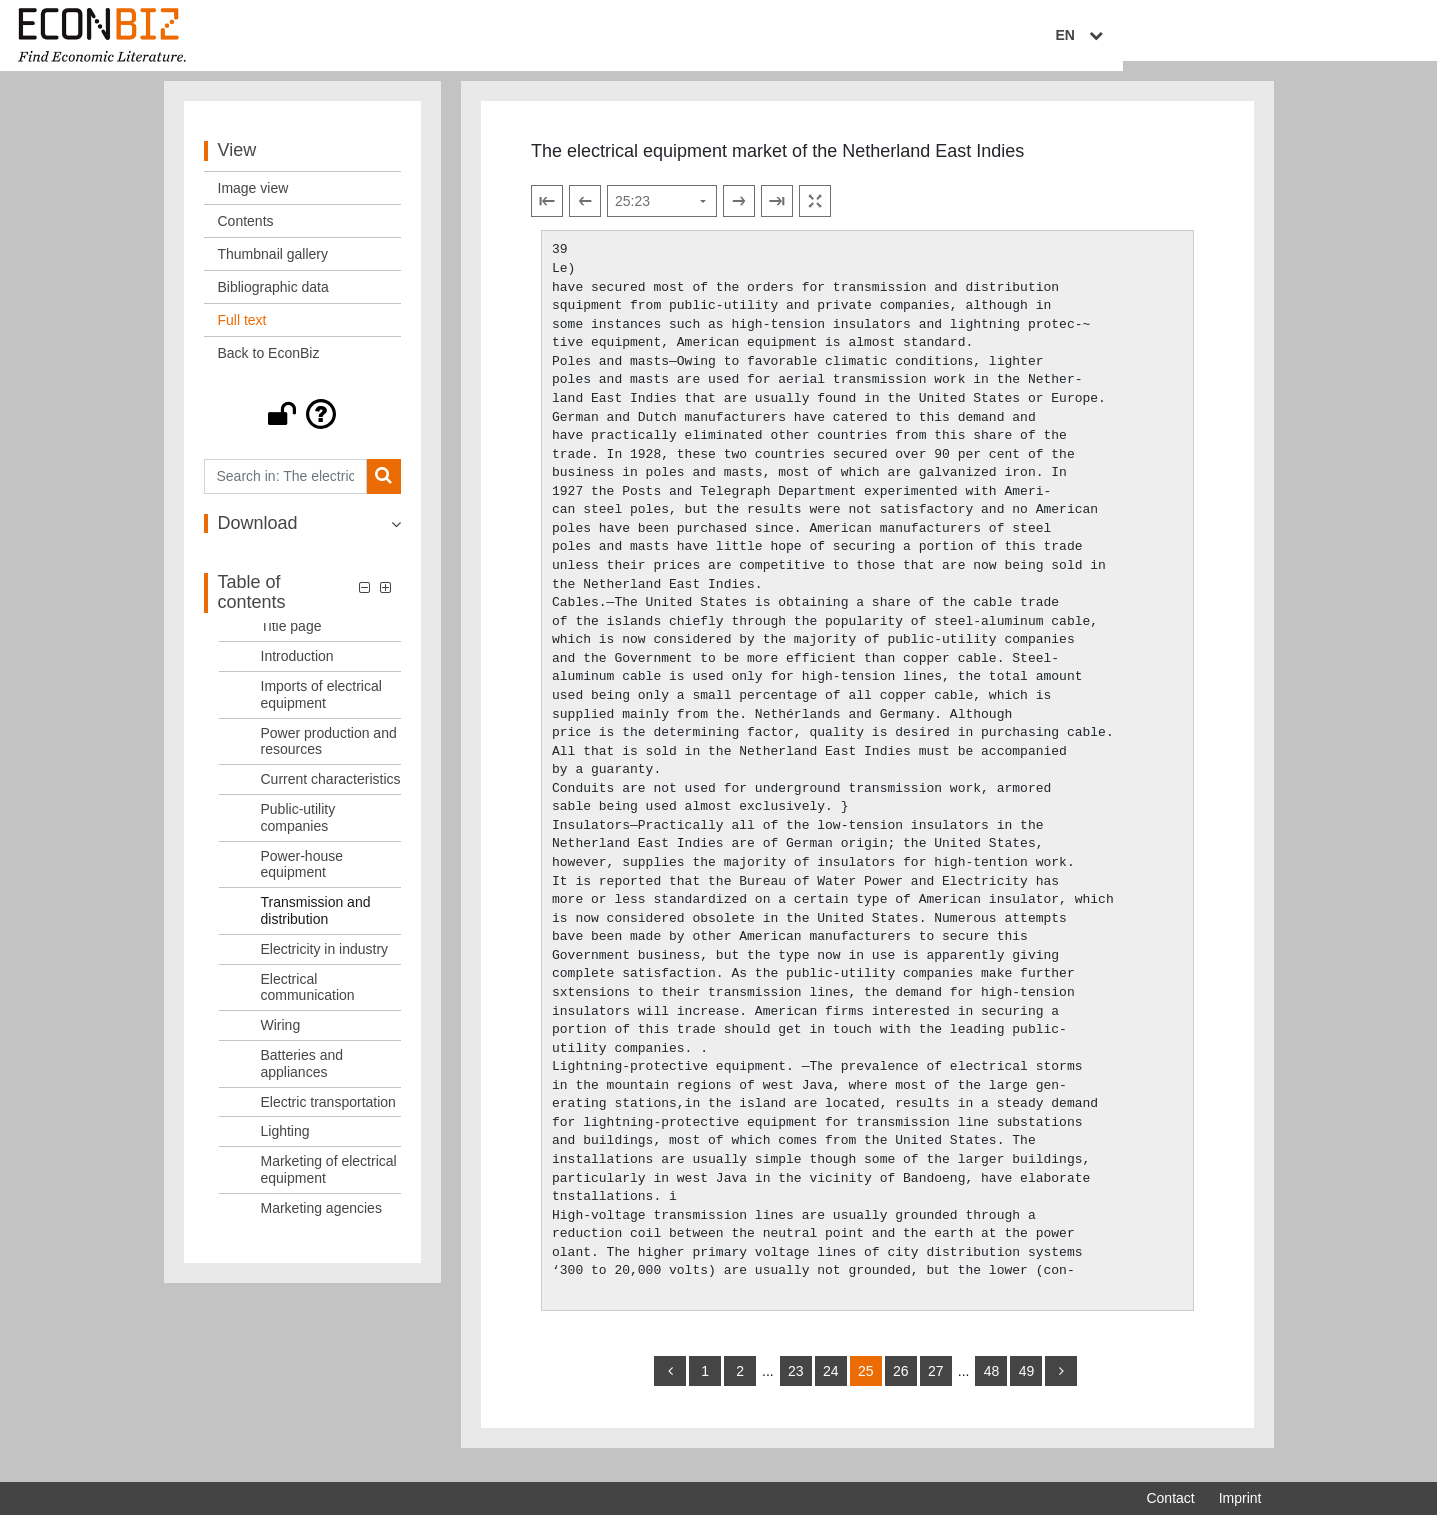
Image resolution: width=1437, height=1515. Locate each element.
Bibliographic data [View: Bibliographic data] (273, 301)
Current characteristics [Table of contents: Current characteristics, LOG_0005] (331, 793)
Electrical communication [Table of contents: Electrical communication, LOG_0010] (308, 1001)
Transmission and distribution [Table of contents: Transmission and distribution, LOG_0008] (316, 924)
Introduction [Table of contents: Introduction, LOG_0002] (297, 670)
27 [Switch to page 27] (936, 1385)
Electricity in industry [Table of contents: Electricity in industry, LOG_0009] (325, 963)
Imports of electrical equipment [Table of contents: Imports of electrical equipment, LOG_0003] (321, 708)
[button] (303, 428)
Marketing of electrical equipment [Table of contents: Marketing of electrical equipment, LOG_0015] (329, 1183)
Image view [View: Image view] (253, 202)
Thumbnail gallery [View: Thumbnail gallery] (273, 268)
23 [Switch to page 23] (796, 1385)
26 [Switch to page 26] (901, 1385)
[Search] (383, 490)
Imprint (1240, 1498)
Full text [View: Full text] (242, 334)
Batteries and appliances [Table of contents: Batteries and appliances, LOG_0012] (302, 1077)
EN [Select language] (1247, 37)
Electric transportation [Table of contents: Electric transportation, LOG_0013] (328, 1116)
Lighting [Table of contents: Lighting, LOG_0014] (285, 1146)
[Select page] (662, 216)
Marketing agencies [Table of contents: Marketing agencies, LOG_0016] (321, 1222)
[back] (670, 1385)
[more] (1061, 1385)
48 (992, 1385)
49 (1027, 1385)
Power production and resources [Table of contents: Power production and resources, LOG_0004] (329, 755)
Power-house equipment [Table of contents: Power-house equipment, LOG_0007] (302, 878)
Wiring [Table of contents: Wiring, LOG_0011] (281, 1039)
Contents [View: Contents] (246, 235)
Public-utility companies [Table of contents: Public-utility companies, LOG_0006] (298, 831)
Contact (1170, 1498)
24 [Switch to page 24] (831, 1385)
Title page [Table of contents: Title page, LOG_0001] (291, 641)
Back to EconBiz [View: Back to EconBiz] (269, 367)
